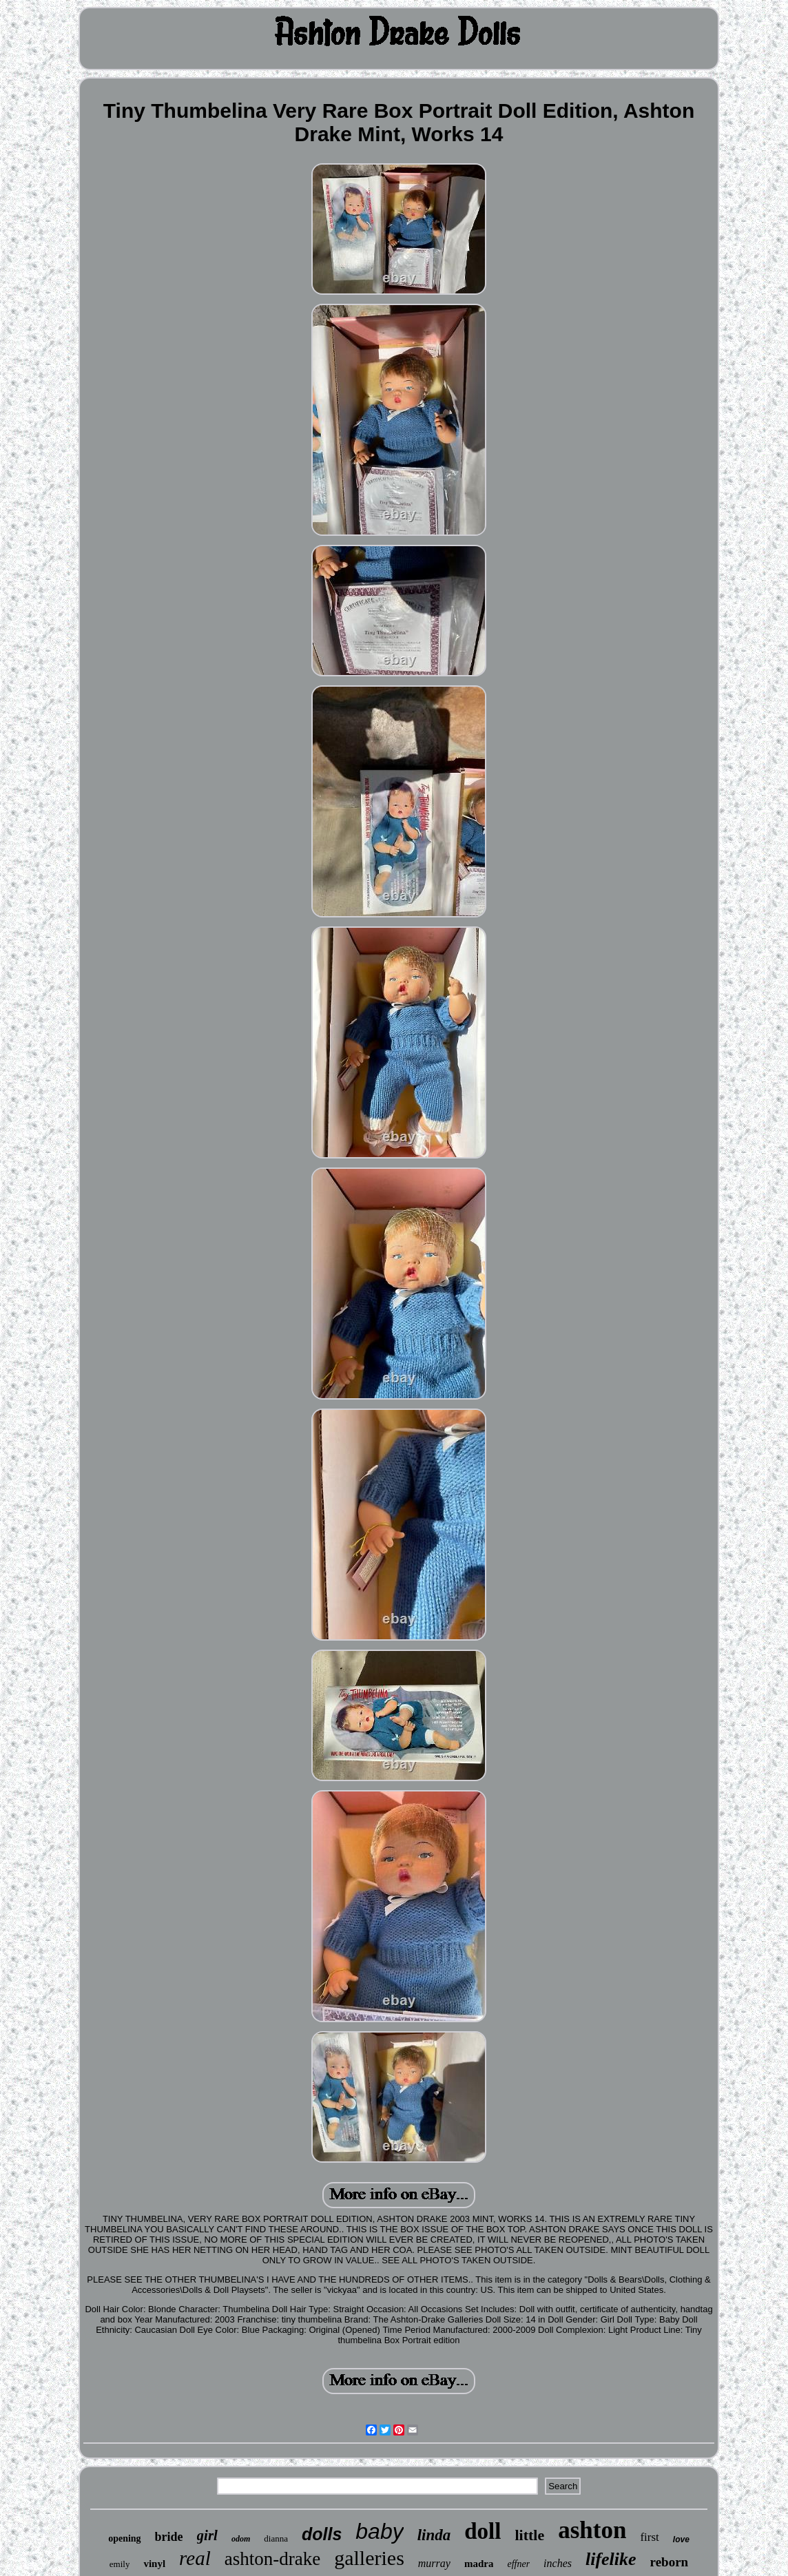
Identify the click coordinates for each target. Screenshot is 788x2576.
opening (124, 2538)
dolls (322, 2534)
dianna (276, 2538)
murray (434, 2563)
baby (379, 2531)
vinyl (154, 2563)
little (529, 2535)
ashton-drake (272, 2558)
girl (207, 2535)
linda (434, 2535)
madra (479, 2563)
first (649, 2537)
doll (482, 2531)
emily (120, 2564)
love (681, 2539)
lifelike (610, 2559)
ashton (592, 2530)
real (195, 2558)
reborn (669, 2562)
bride (169, 2537)
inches (557, 2563)
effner (518, 2564)
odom (240, 2539)
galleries (369, 2557)
